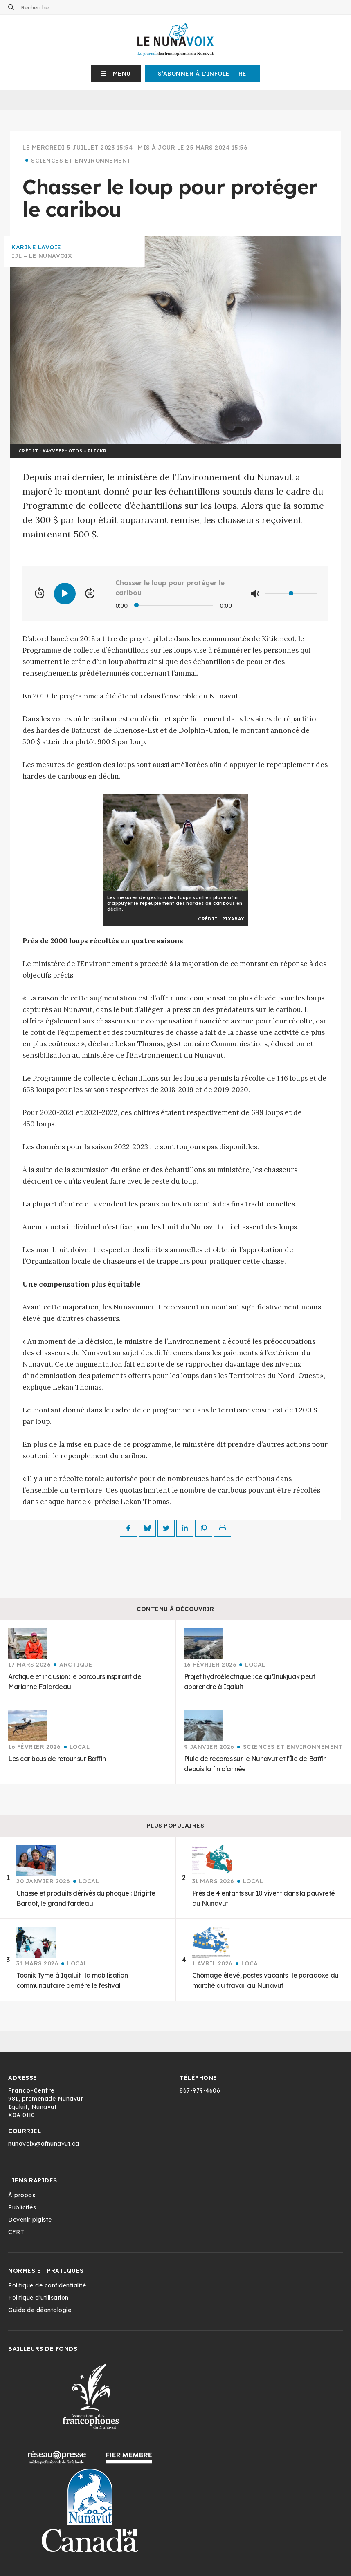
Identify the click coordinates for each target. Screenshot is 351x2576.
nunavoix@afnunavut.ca (43, 2143)
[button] (116, 73)
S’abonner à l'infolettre (202, 73)
